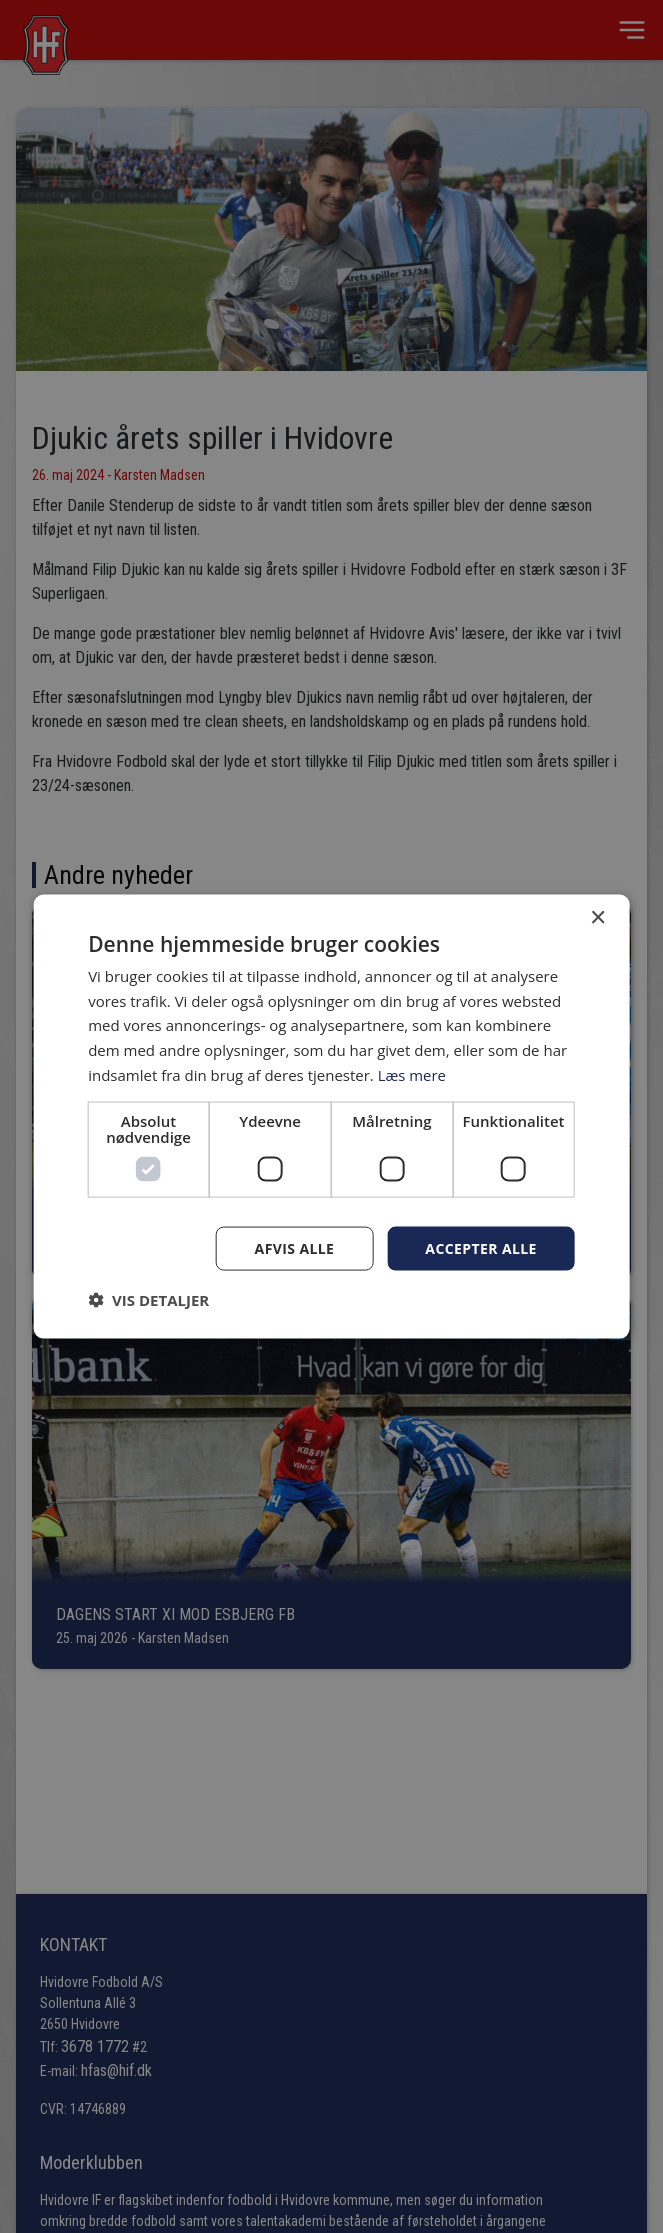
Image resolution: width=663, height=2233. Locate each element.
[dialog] (331, 1116)
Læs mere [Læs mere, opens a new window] (412, 1074)
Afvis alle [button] (295, 1247)
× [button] (597, 917)
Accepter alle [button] (480, 1247)
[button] (148, 1300)
